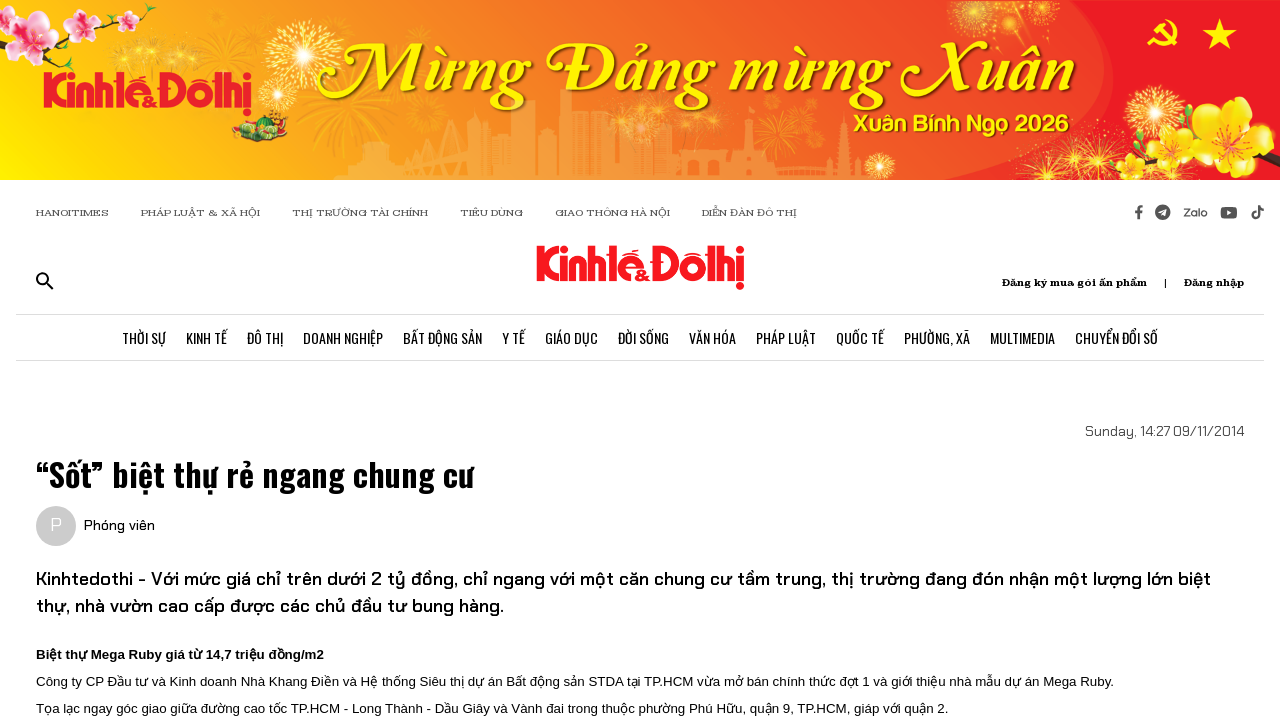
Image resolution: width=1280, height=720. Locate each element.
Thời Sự (144, 337)
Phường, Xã (937, 337)
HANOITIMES (72, 212)
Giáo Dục (571, 337)
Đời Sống (643, 337)
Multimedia (1022, 337)
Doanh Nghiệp (343, 337)
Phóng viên (119, 525)
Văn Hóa (712, 337)
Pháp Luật (786, 337)
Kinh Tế (206, 337)
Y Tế (513, 337)
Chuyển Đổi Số (1116, 337)
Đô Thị (265, 337)
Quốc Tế (860, 337)
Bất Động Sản (442, 337)
